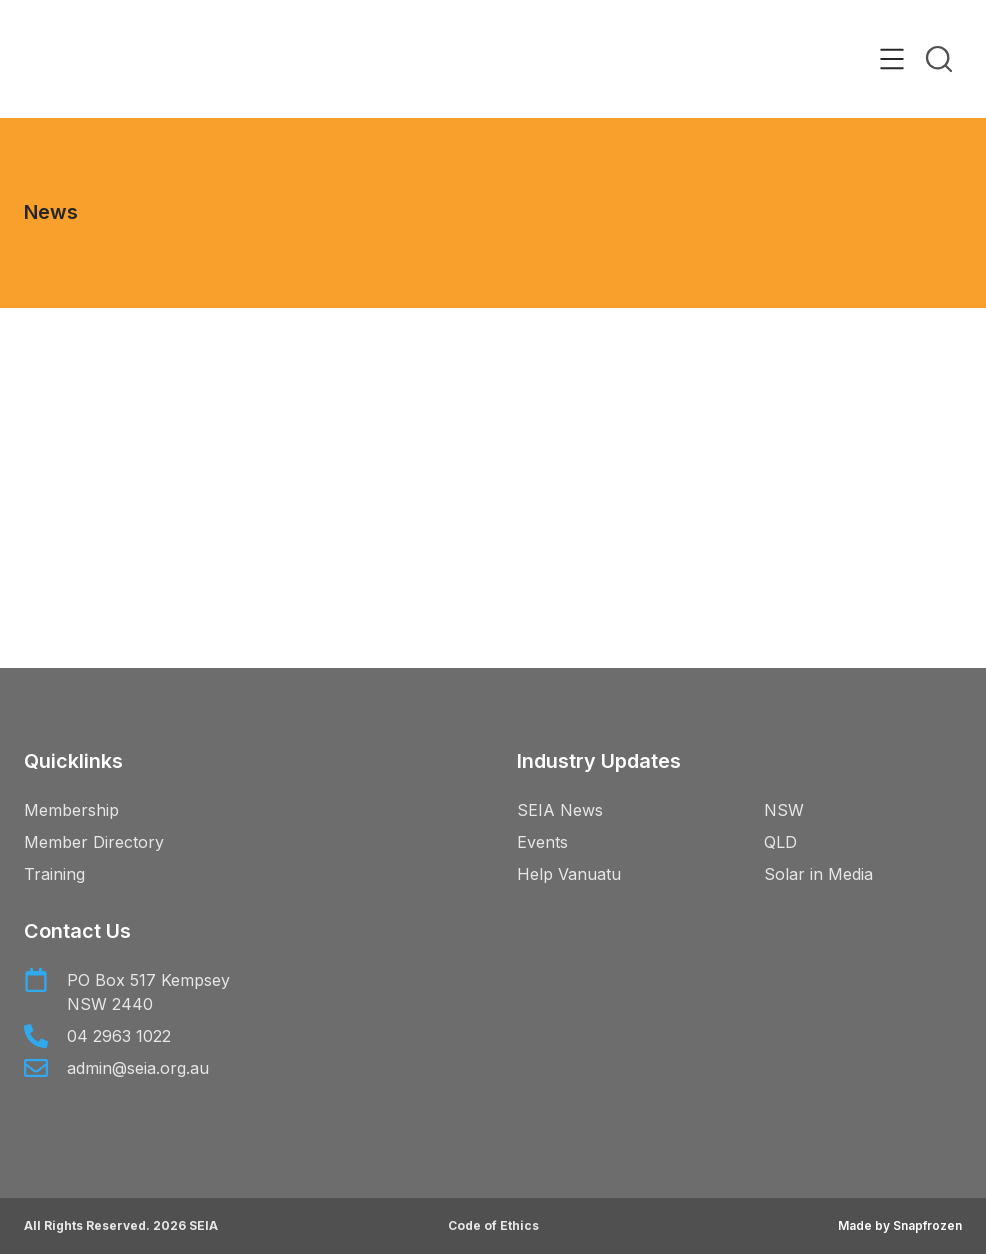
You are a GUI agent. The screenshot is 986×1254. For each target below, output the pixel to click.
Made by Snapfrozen (900, 1225)
